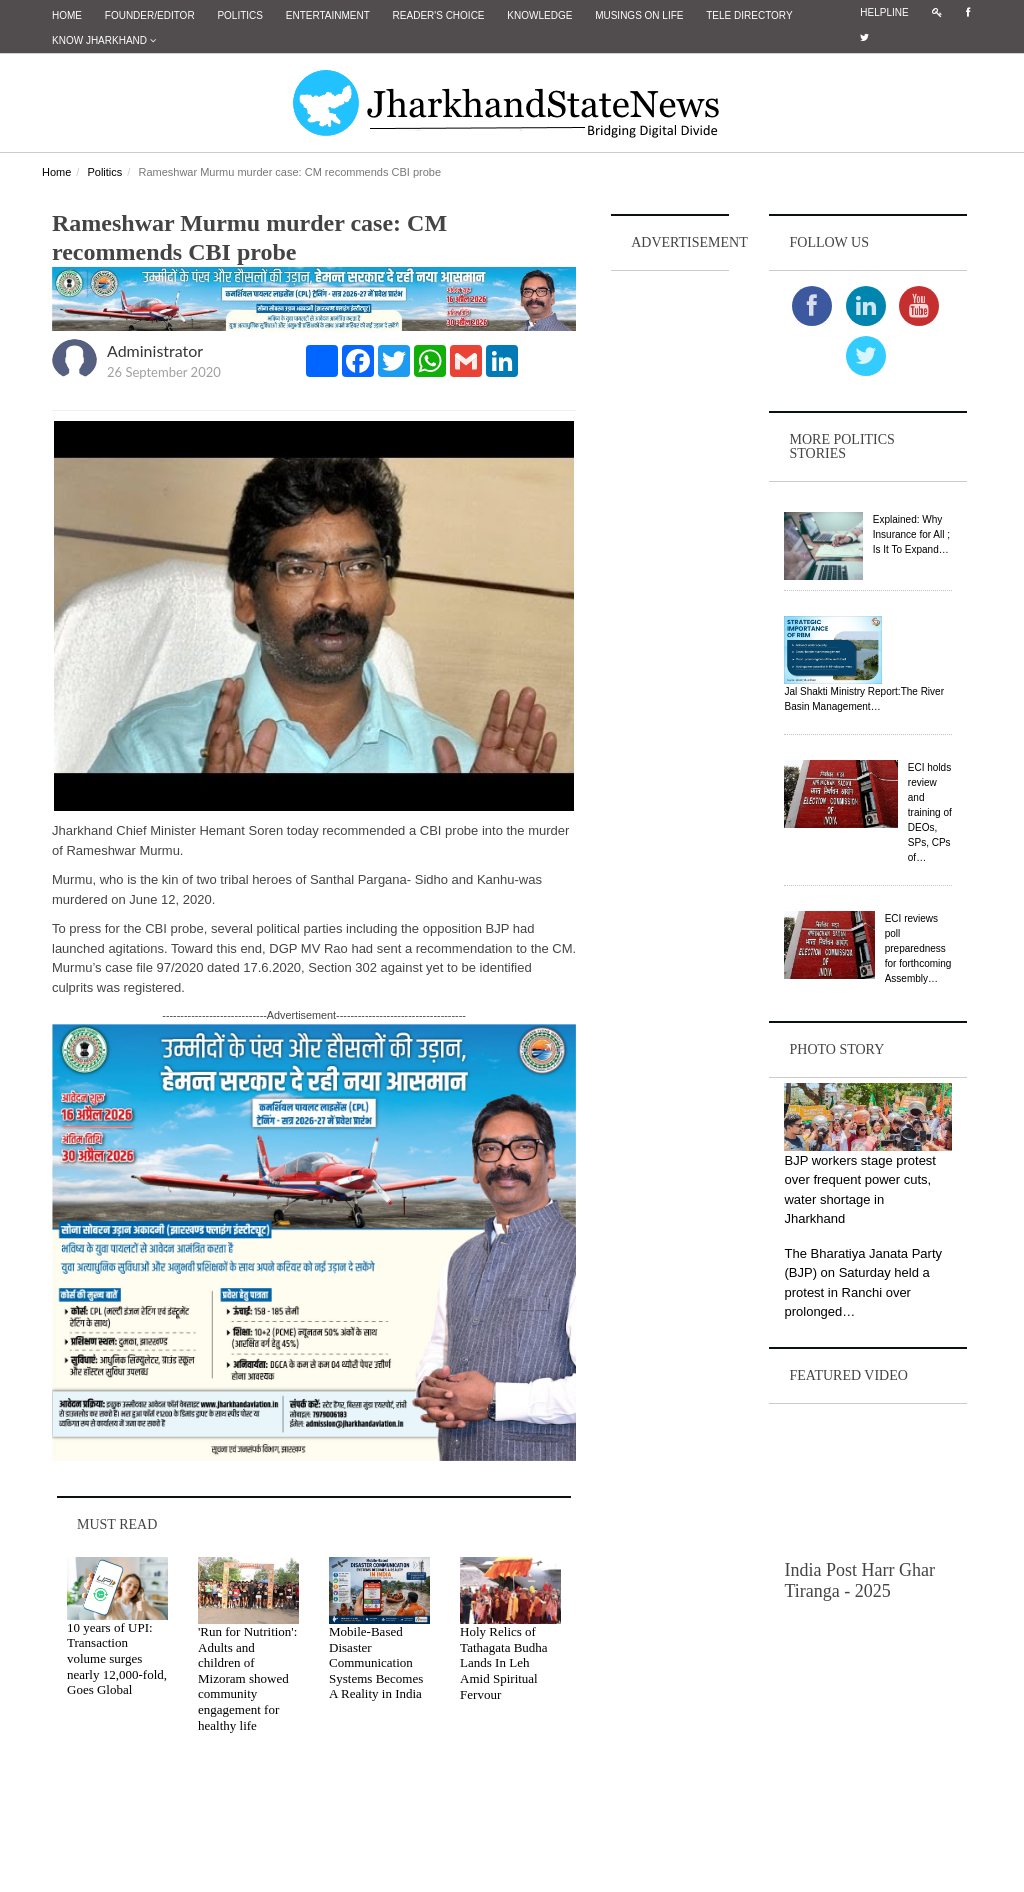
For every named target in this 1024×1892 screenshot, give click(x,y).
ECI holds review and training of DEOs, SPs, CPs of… (930, 811)
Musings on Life (639, 15)
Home (67, 15)
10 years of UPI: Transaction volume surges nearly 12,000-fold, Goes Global (117, 1657)
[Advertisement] (670, 576)
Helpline (884, 12)
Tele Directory (749, 15)
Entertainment (328, 15)
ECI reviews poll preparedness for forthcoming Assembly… (918, 947)
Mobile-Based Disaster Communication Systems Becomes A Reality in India (376, 1662)
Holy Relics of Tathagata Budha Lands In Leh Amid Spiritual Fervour (504, 1662)
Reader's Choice (439, 15)
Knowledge (539, 15)
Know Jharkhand (104, 40)
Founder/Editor (150, 15)
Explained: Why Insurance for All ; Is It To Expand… (911, 534)
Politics (240, 15)
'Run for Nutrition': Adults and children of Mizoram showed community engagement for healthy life (247, 1678)
